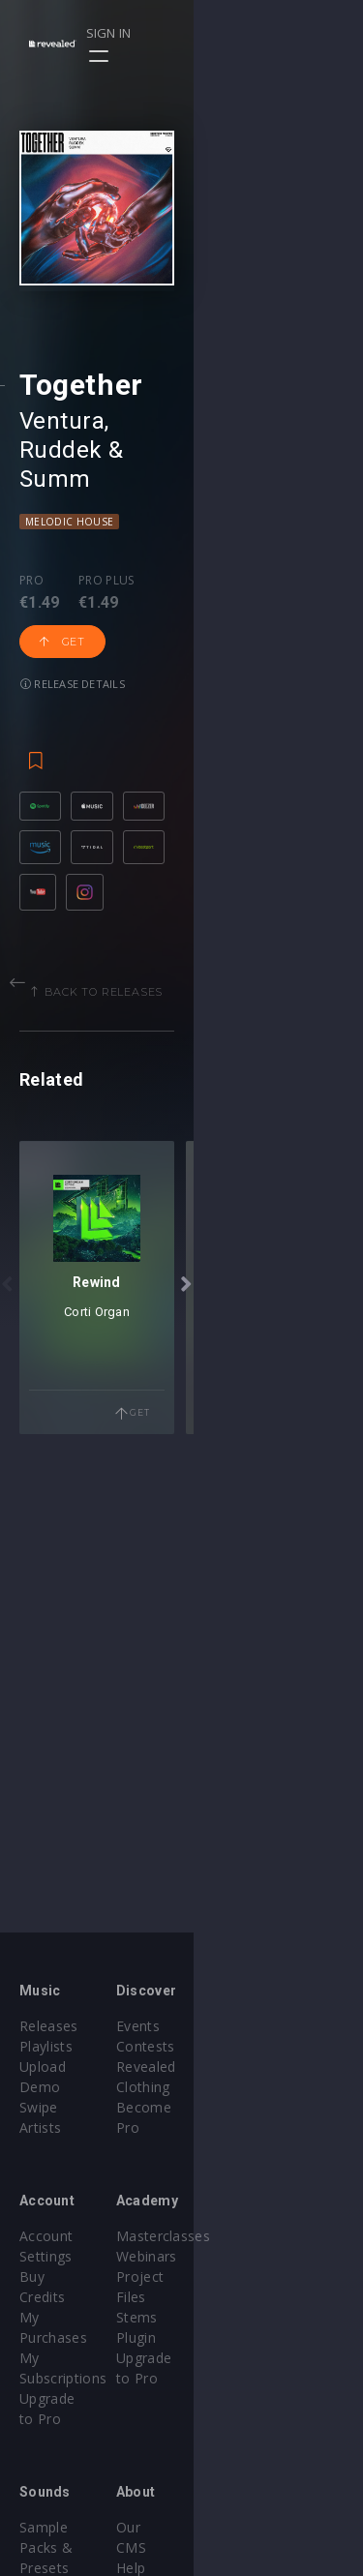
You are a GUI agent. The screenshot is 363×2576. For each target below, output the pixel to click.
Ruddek (156, 590)
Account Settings (74, 2215)
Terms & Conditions (267, 2466)
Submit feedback (256, 2507)
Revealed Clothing (259, 2066)
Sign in (277, 33)
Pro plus (106, 692)
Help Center (240, 2446)
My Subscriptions (75, 2276)
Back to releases (189, 1166)
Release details (72, 752)
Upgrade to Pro (69, 2297)
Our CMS (230, 2425)
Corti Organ (182, 1655)
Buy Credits (57, 2236)
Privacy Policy (245, 2486)
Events (223, 2026)
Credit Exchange (72, 2486)
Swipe (38, 2087)
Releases (48, 2026)
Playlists (46, 2046)
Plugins (42, 2466)
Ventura (62, 590)
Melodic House (69, 633)
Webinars (231, 2236)
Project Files (242, 2256)
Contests (230, 2046)
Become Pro (242, 2087)
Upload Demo (65, 2066)
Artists (40, 2107)
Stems (222, 2276)
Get (196, 710)
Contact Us (237, 2527)
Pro (31, 692)
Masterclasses (248, 2215)
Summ (262, 590)
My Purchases (65, 2256)
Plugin (221, 2297)
